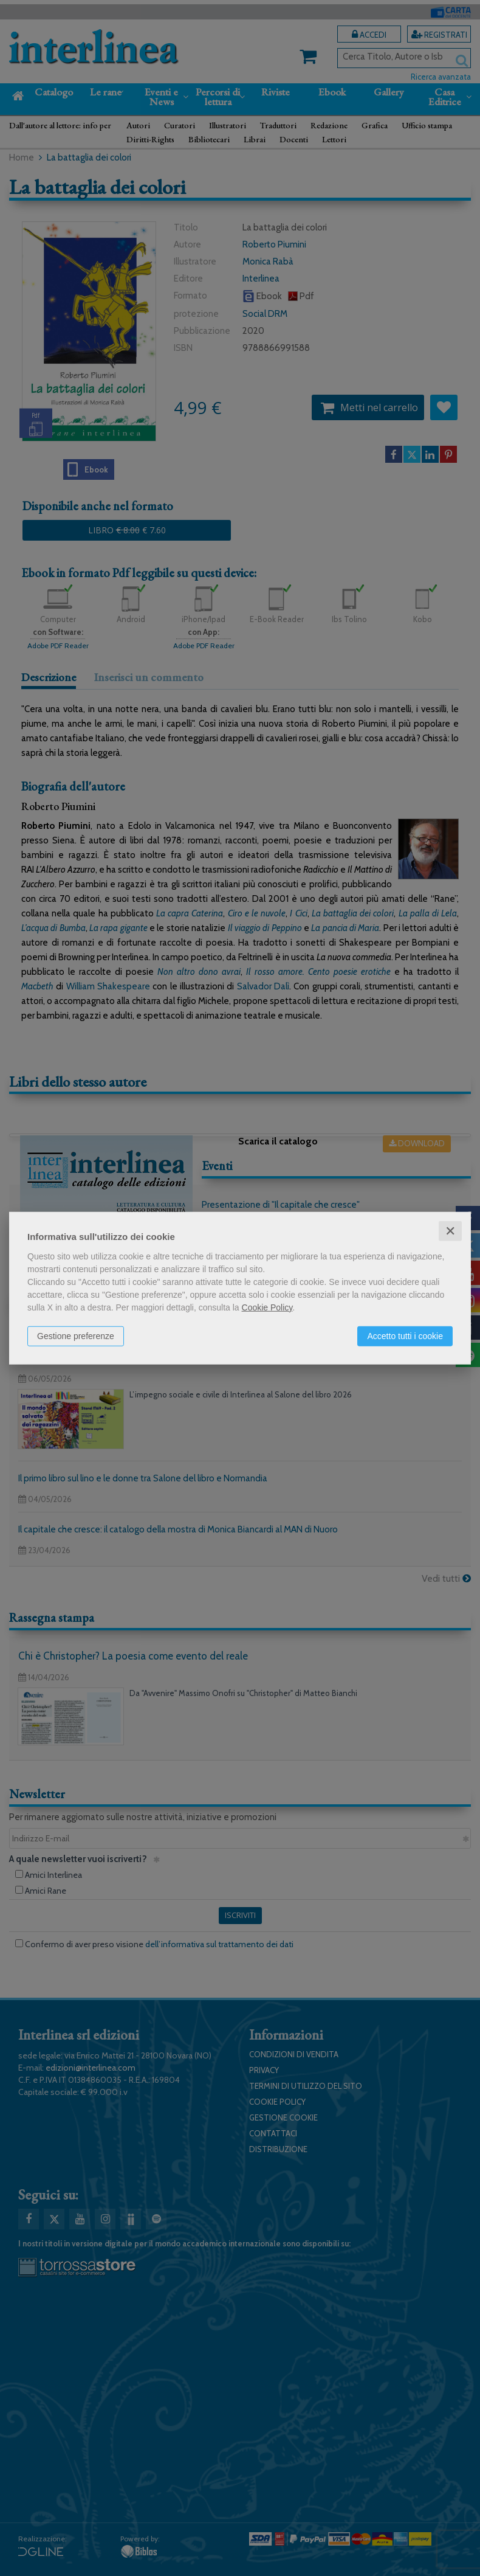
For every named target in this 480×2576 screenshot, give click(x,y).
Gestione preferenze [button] (75, 1335)
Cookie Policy (267, 1307)
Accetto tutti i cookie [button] (405, 1335)
